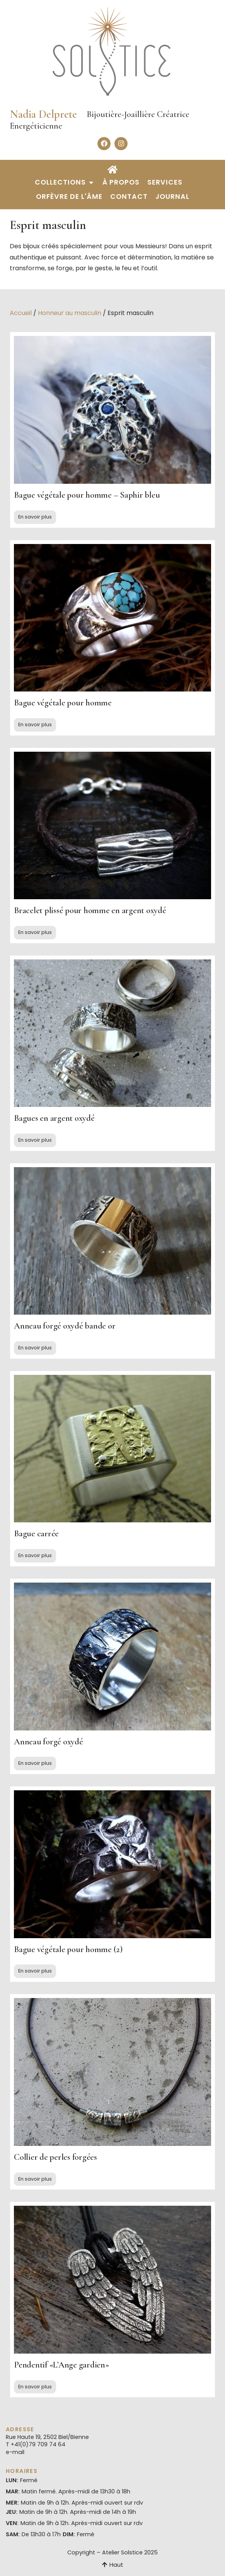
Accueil (21, 312)
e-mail (15, 2452)
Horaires (22, 2471)
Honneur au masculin (69, 312)
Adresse (20, 2429)
